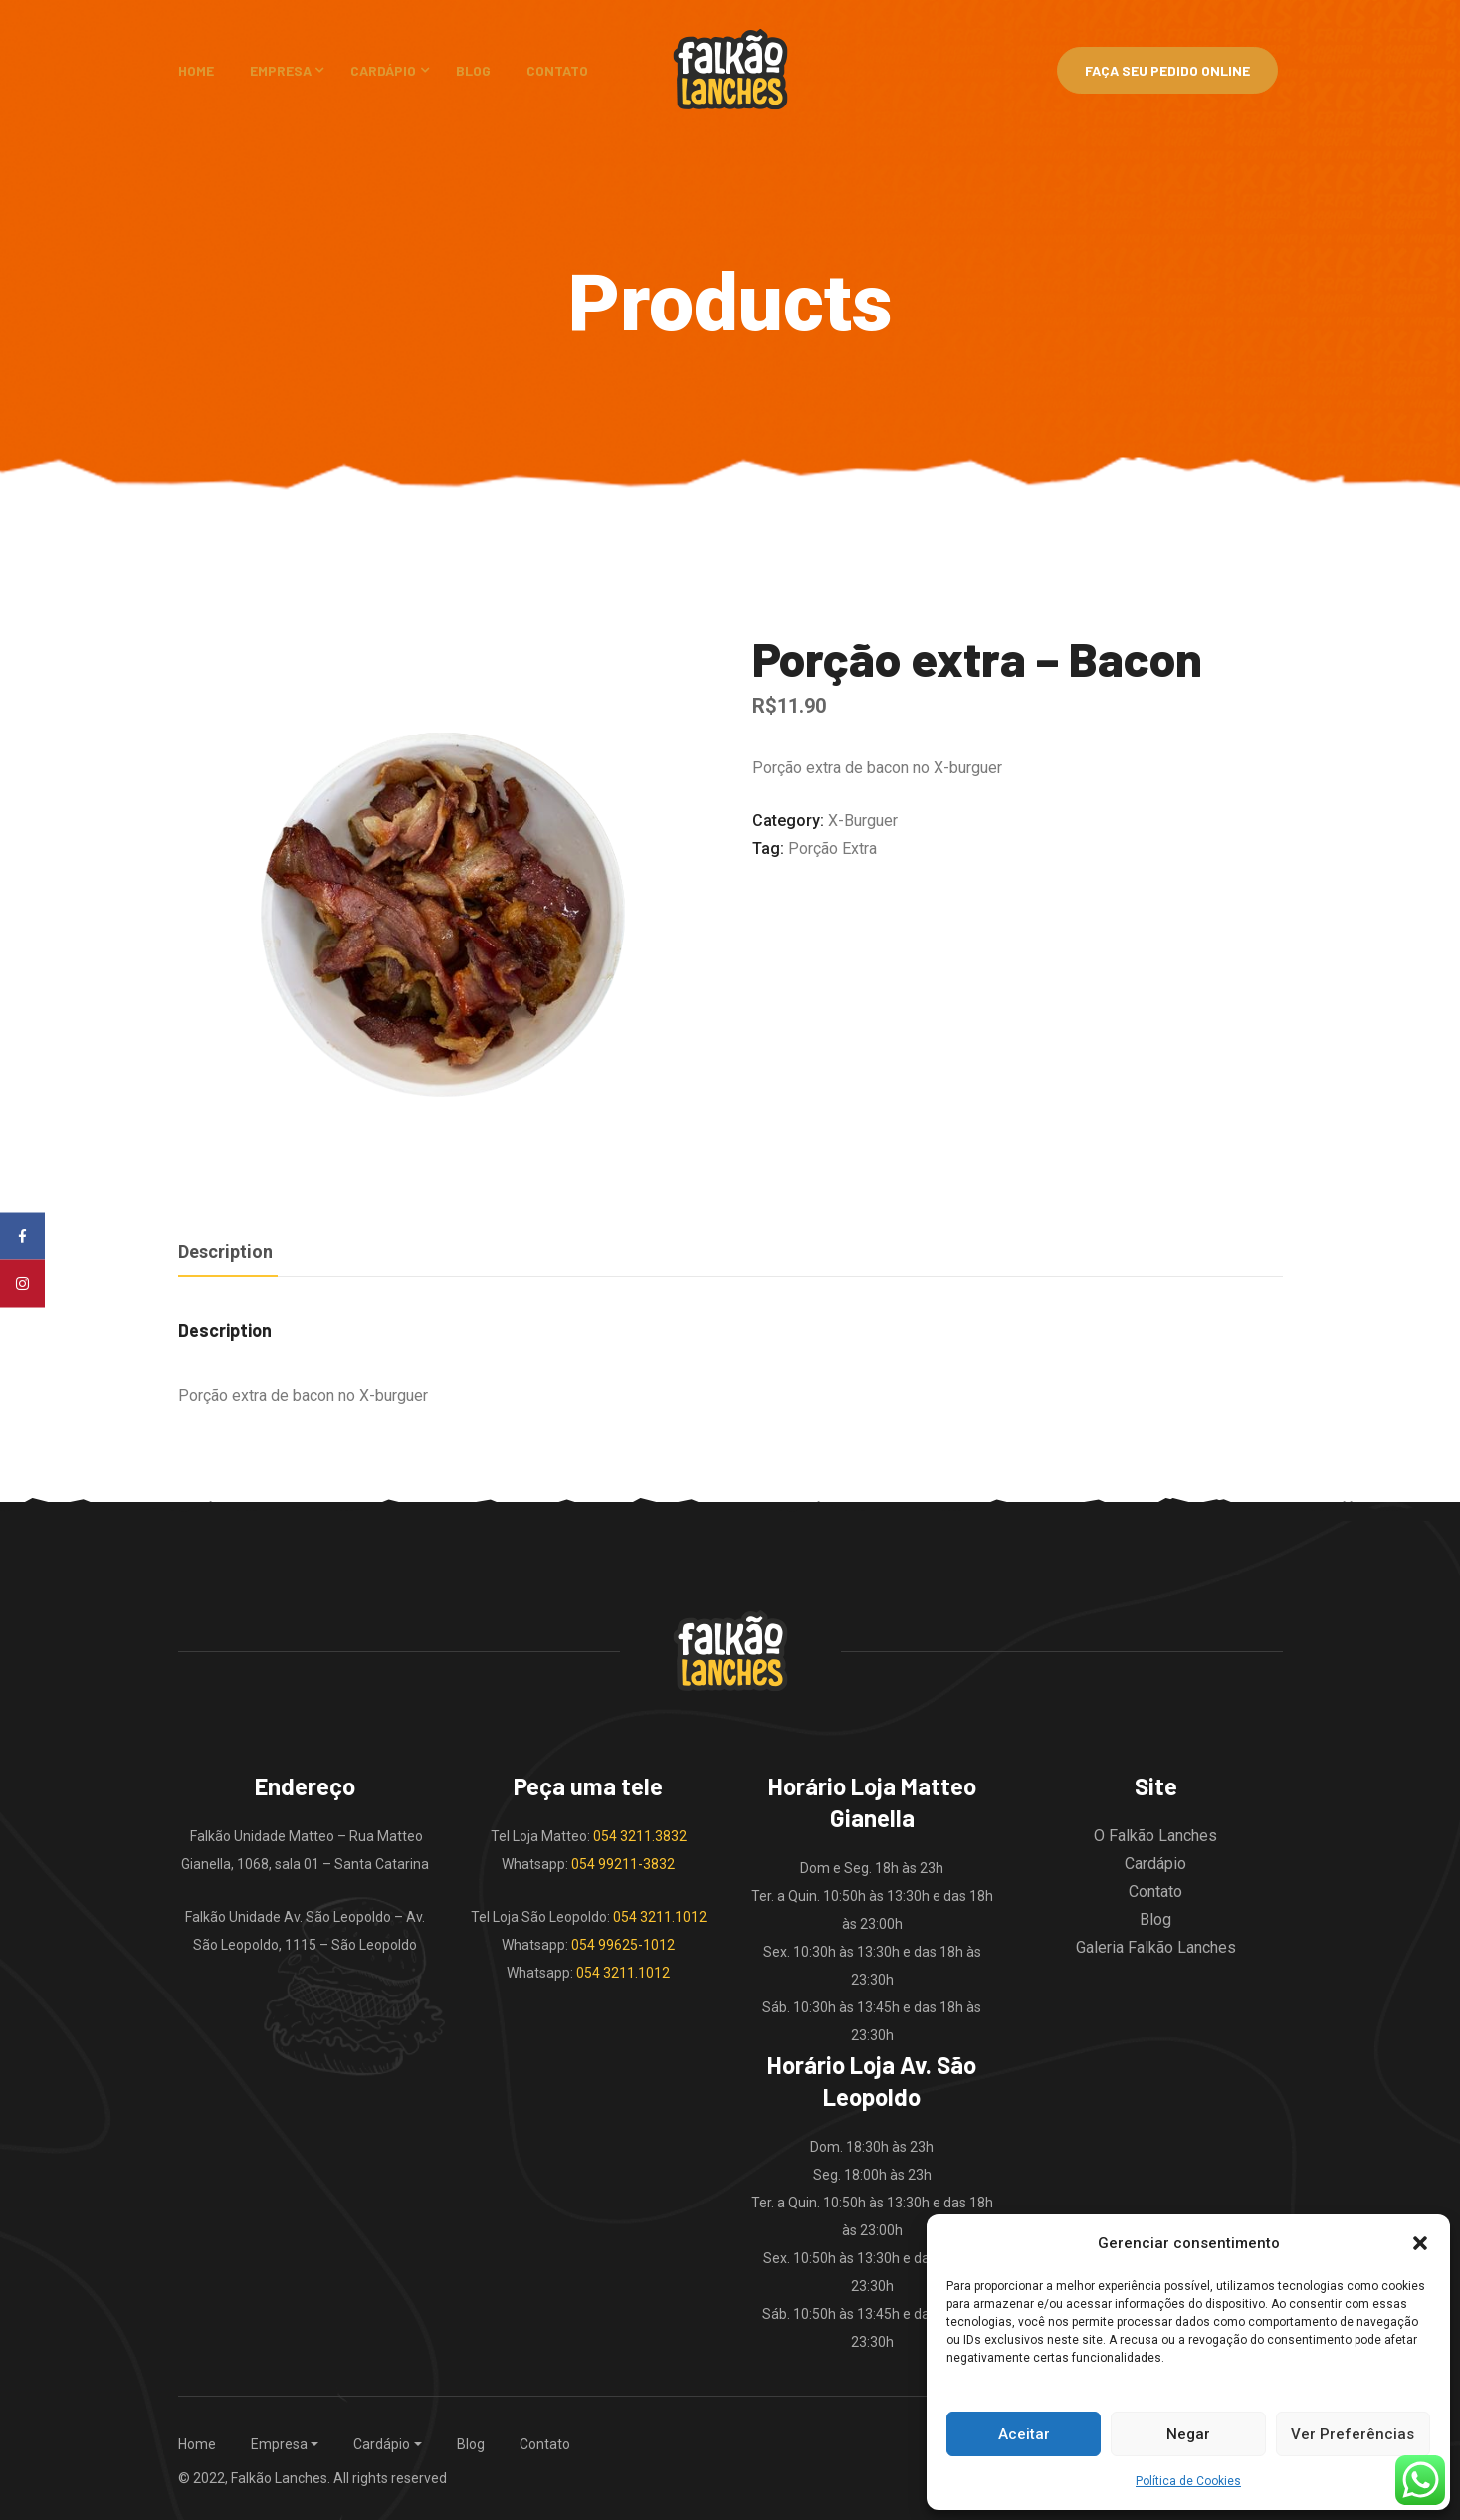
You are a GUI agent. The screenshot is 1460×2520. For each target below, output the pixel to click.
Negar (1188, 2434)
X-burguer (863, 820)
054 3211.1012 (660, 1917)
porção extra (832, 848)
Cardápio (383, 70)
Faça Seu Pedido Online (1167, 70)
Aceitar (1024, 2434)
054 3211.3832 (640, 1836)
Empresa (281, 70)
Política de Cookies (1188, 2481)
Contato (557, 70)
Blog (473, 70)
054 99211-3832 (623, 1864)
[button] (1420, 2243)
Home (196, 70)
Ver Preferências (1352, 2434)
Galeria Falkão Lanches (1156, 1947)
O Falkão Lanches (1155, 1835)
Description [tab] (225, 1251)
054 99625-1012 (623, 1945)
